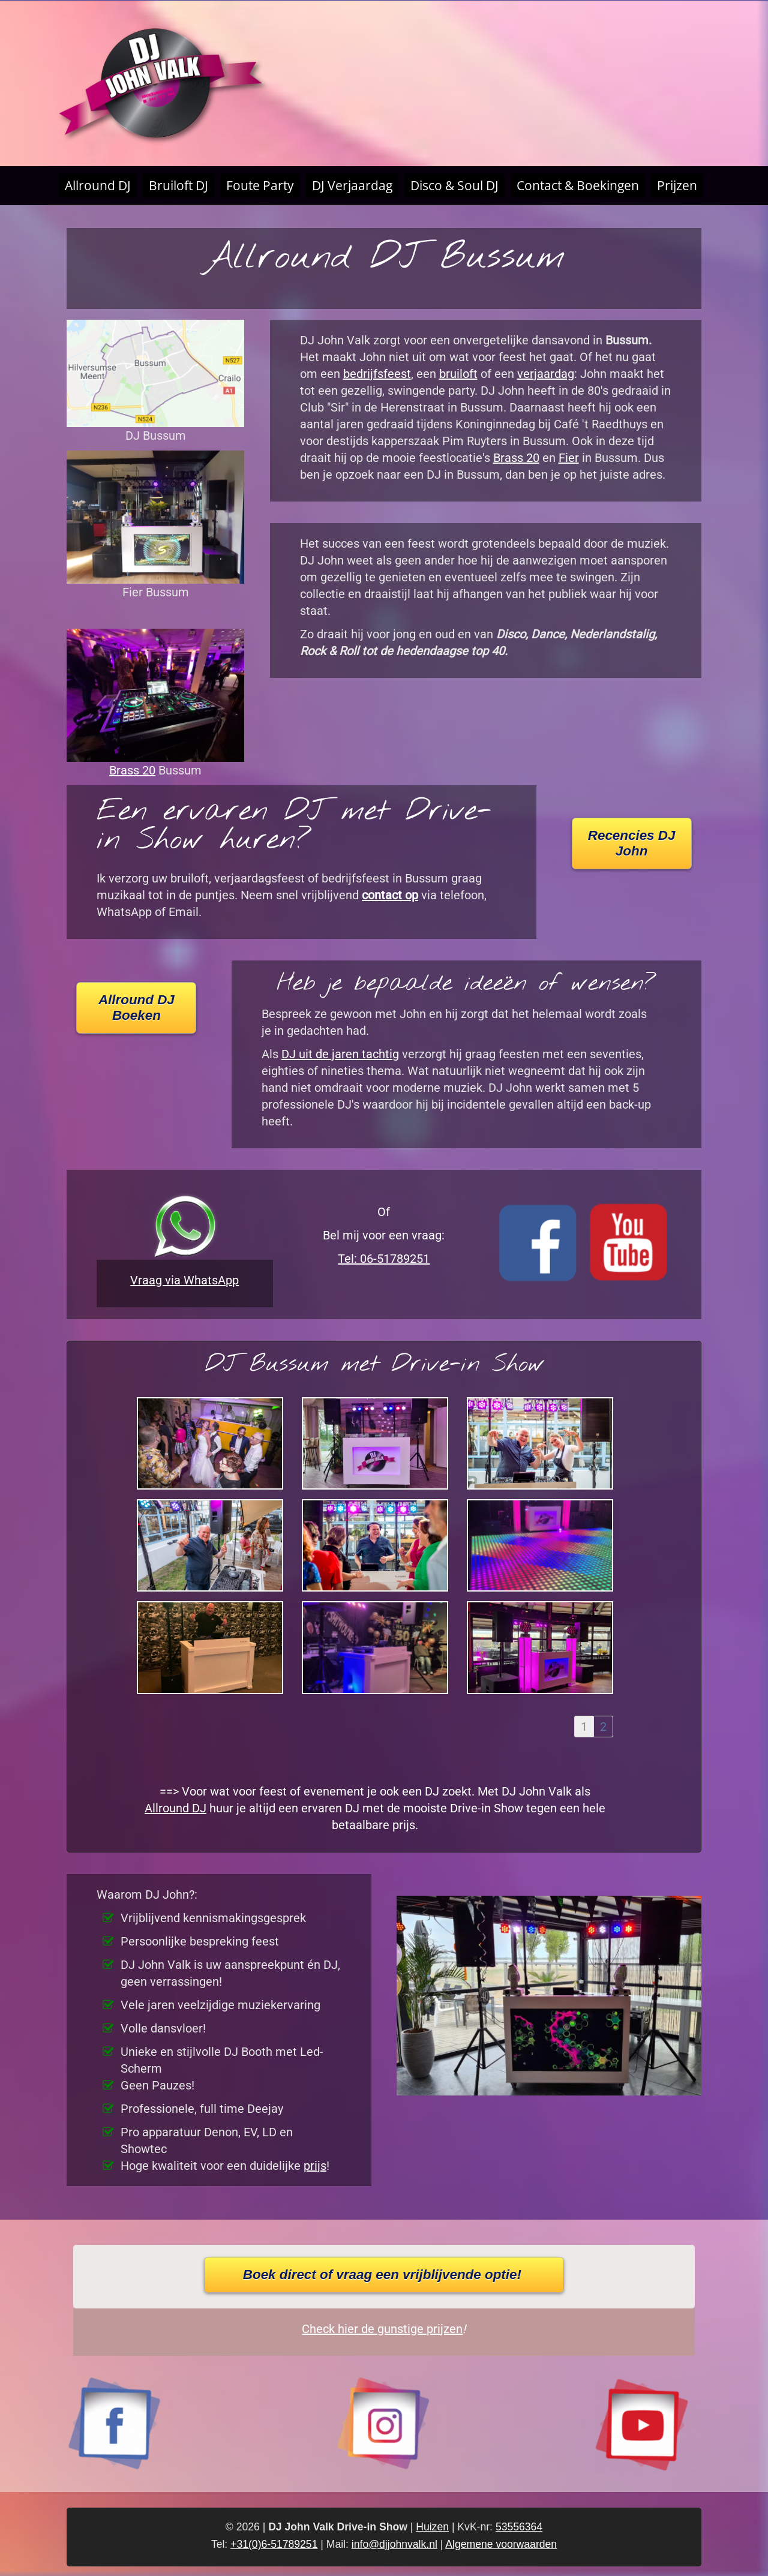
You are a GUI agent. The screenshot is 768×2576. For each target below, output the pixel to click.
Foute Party (260, 185)
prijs (315, 2165)
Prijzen (677, 185)
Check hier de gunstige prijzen (382, 2329)
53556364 (519, 2527)
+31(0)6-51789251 (273, 2544)
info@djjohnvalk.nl (394, 2544)
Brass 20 (132, 770)
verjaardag (545, 374)
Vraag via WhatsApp (184, 1280)
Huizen (432, 2527)
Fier (569, 458)
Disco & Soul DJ (454, 185)
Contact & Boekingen (578, 185)
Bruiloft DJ (178, 185)
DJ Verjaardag (352, 185)
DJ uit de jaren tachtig (340, 1054)
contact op (390, 895)
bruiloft (458, 374)
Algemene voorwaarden (501, 2544)
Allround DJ (98, 185)
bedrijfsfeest (377, 374)
